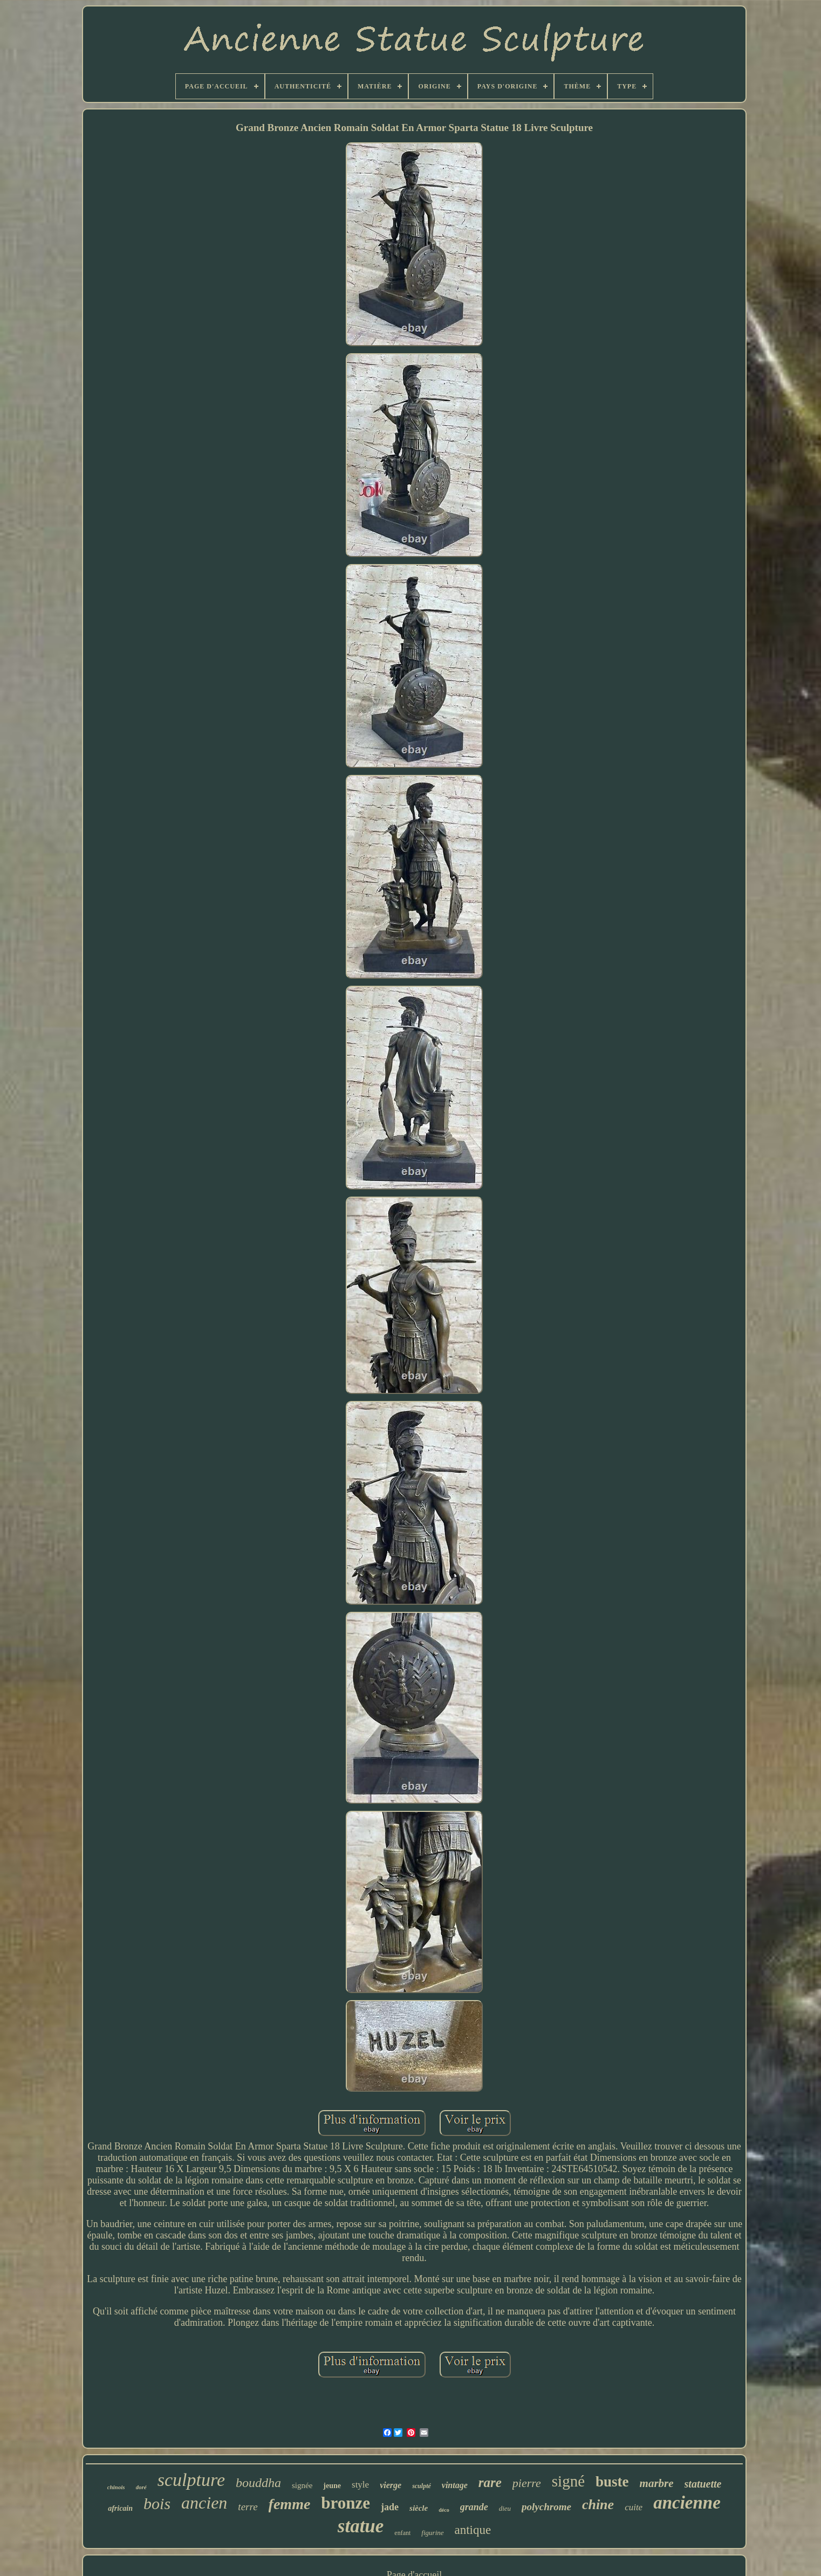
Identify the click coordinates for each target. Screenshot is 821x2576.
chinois (116, 2487)
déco (444, 2510)
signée (302, 2485)
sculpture (191, 2480)
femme (290, 2504)
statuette (703, 2484)
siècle (418, 2508)
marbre (657, 2483)
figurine (432, 2533)
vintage (455, 2485)
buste (612, 2482)
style (360, 2484)
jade (390, 2507)
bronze (345, 2502)
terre (247, 2506)
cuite (633, 2507)
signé (568, 2481)
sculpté (421, 2486)
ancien (204, 2502)
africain (120, 2508)
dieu (505, 2508)
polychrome (546, 2506)
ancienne (687, 2502)
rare (490, 2482)
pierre (526, 2483)
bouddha (258, 2483)
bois (156, 2503)
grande (474, 2507)
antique (473, 2530)
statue (361, 2526)
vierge (390, 2485)
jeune (332, 2486)
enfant (402, 2533)
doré (141, 2487)
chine (598, 2504)
